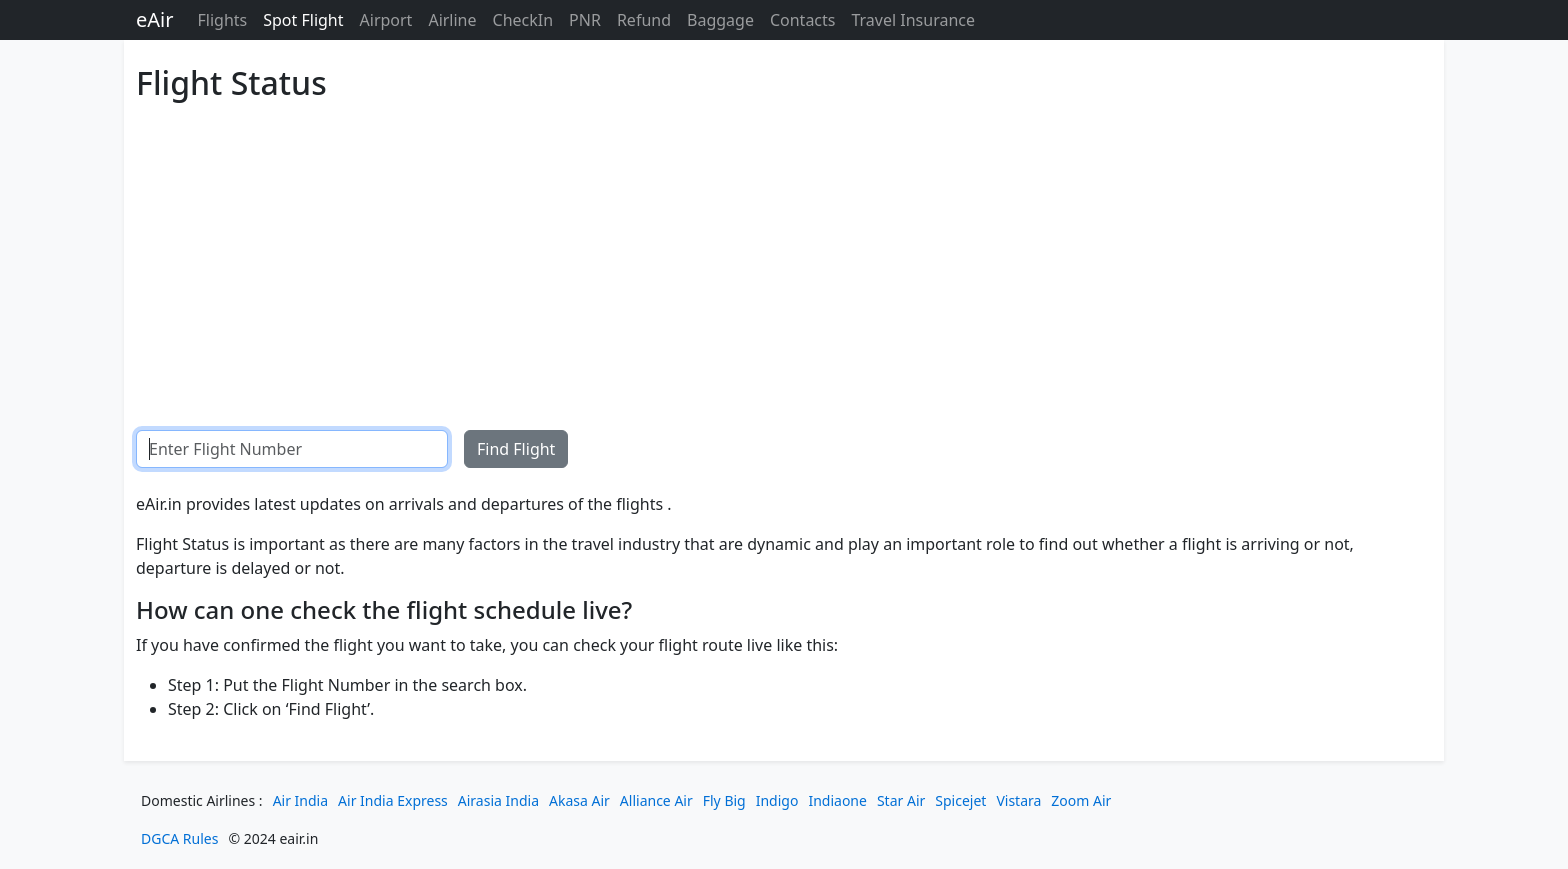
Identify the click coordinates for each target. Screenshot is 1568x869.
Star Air (901, 800)
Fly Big (724, 800)
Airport (386, 20)
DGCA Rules (179, 838)
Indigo (777, 800)
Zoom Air (1081, 800)
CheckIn (523, 20)
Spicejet (960, 800)
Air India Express (393, 800)
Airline (452, 20)
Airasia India (498, 800)
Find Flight (516, 449)
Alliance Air (656, 800)
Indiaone (837, 800)
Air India (300, 800)
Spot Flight (303, 20)
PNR (585, 20)
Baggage (720, 20)
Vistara (1018, 800)
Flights (222, 20)
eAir (154, 19)
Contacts (803, 20)
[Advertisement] (736, 250)
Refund (644, 20)
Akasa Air (579, 800)
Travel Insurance (913, 20)
